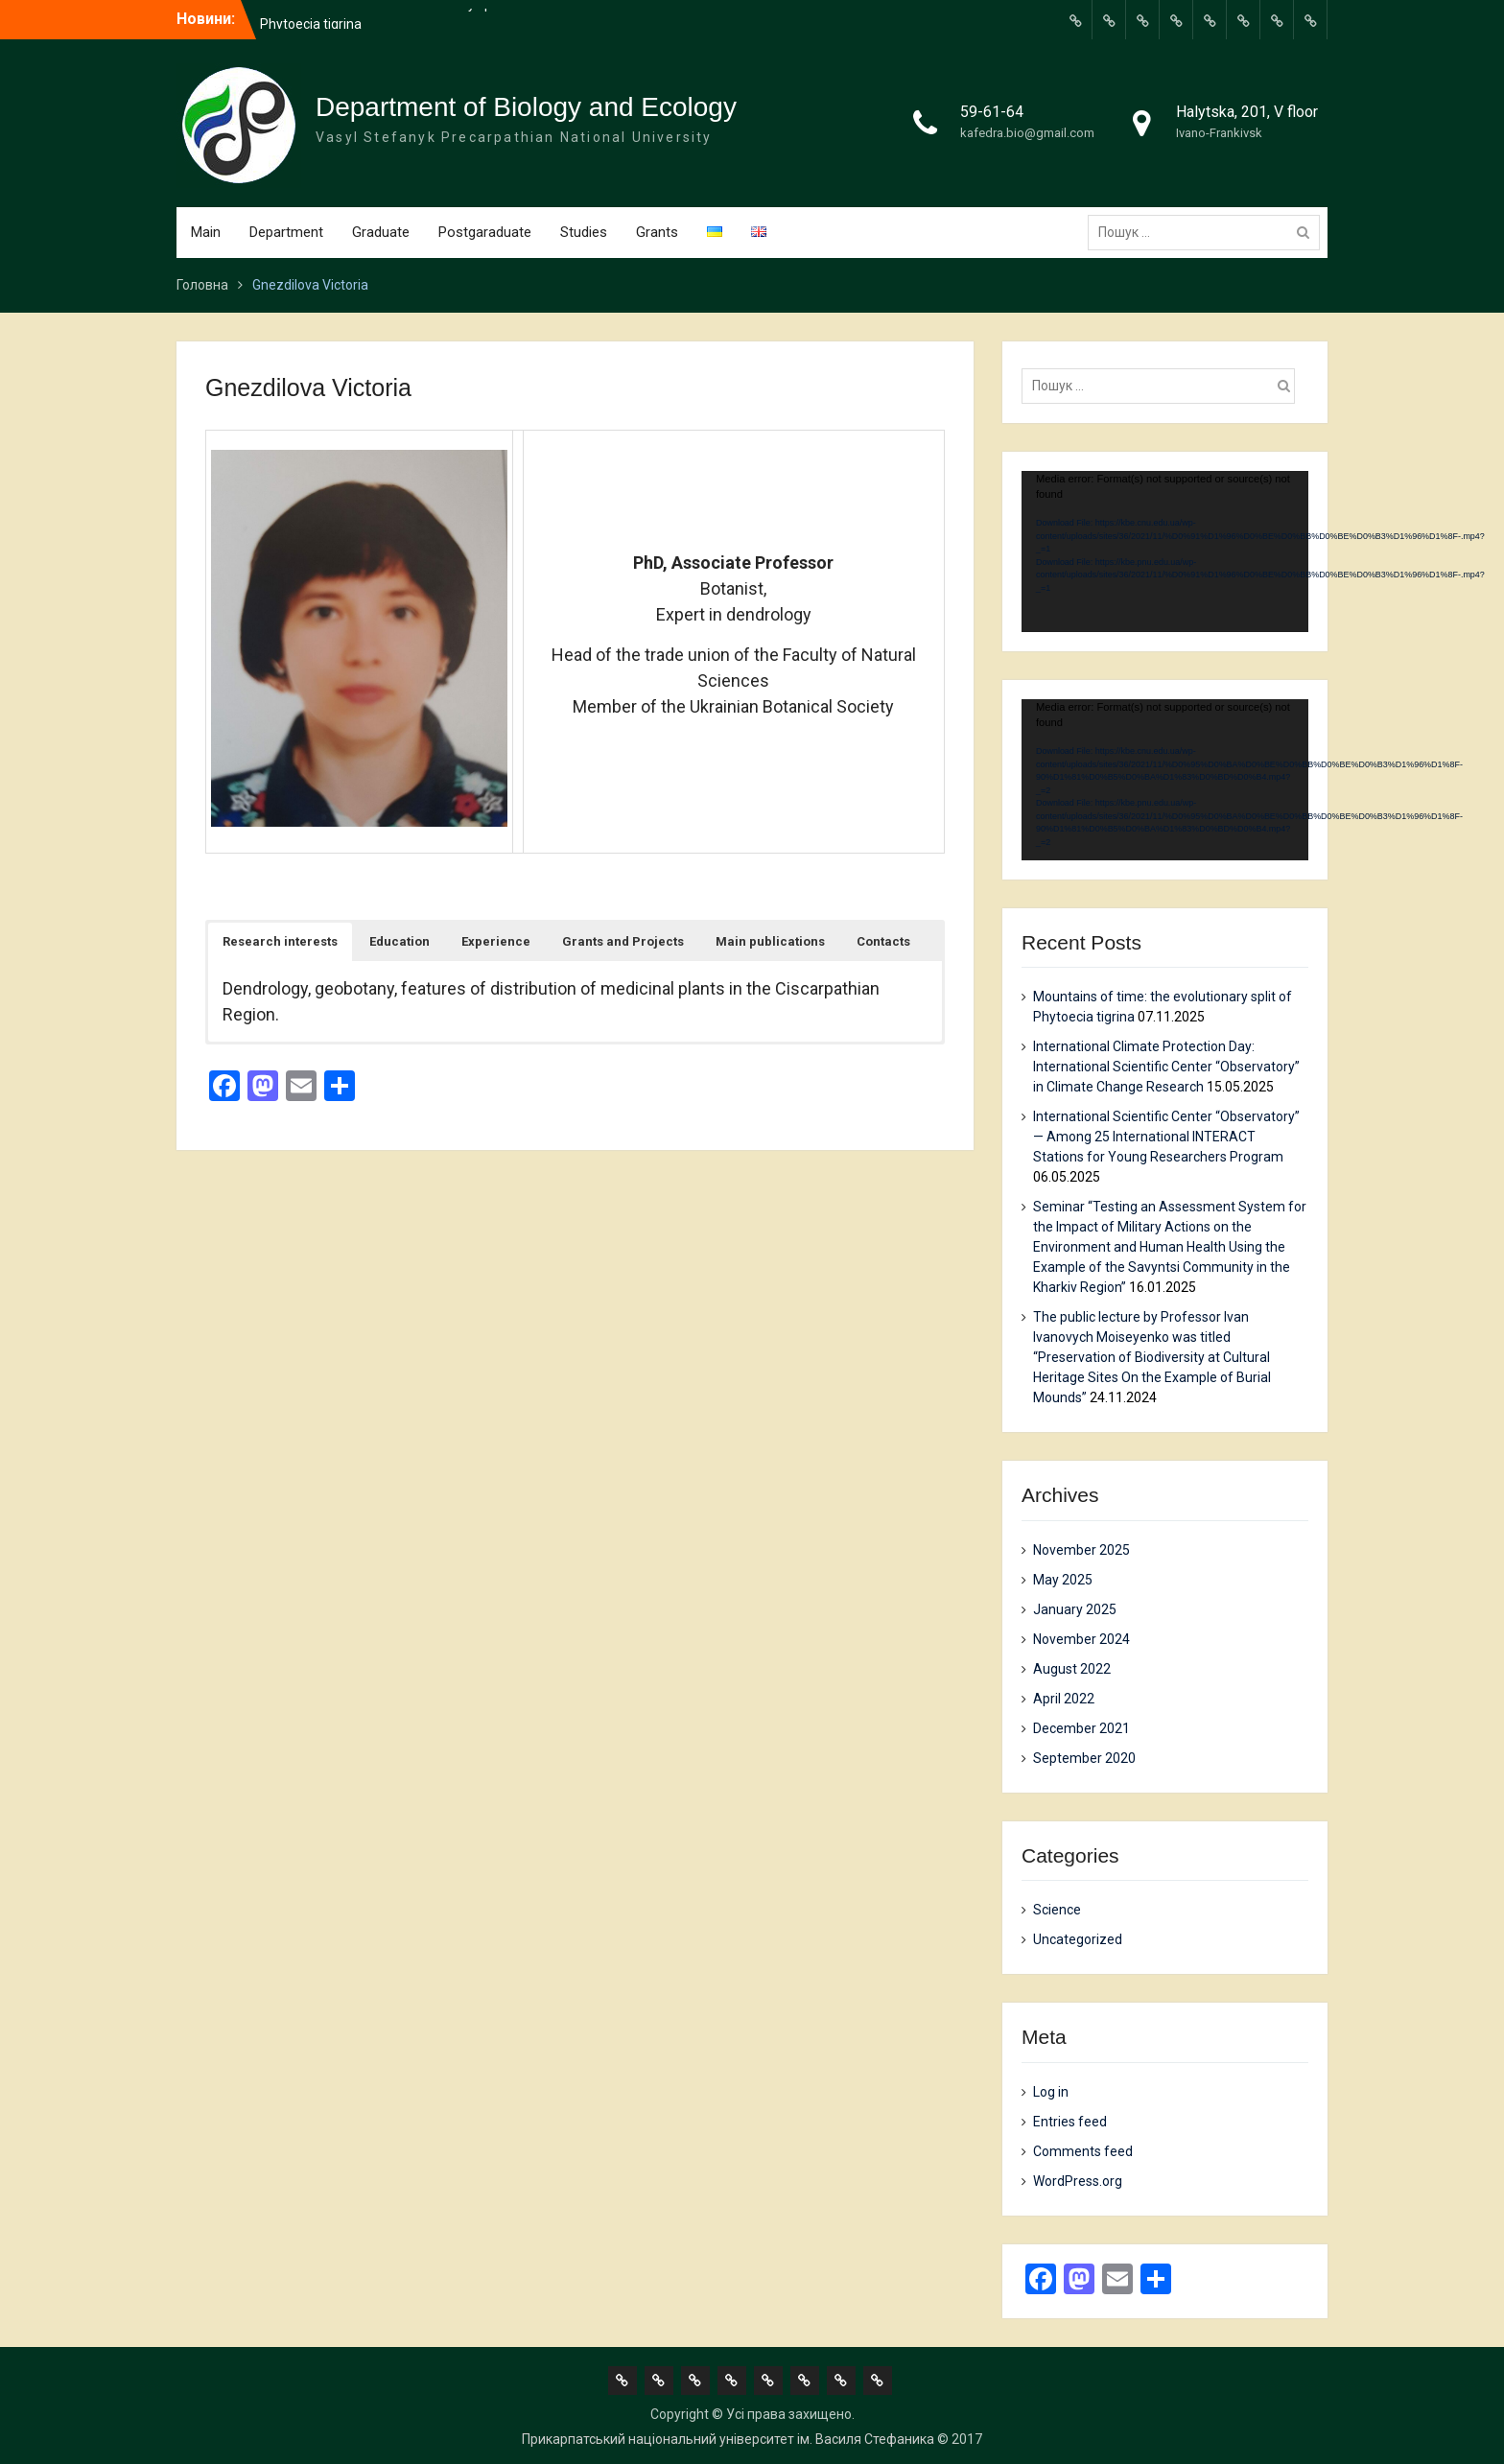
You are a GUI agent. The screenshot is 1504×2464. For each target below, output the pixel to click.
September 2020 (1084, 1758)
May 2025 (1063, 1579)
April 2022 (1063, 1698)
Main (206, 232)
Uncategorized (1077, 1939)
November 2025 (1081, 1550)
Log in (1051, 2092)
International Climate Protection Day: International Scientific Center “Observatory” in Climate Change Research (1166, 1066)
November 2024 (1081, 1639)
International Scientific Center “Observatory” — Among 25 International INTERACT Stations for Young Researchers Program (1166, 1136)
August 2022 (1072, 1669)
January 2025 (1074, 1609)
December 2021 (1081, 1728)
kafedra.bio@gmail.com (1027, 133)
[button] (280, 942)
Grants (657, 232)
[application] (1165, 551)
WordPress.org (1077, 2181)
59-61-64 (991, 112)
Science (1057, 1909)
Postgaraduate (484, 232)
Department (286, 232)
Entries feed (1070, 2121)
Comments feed (1083, 2151)
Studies (583, 232)
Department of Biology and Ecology (526, 107)
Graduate (381, 232)
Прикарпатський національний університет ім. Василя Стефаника (728, 2439)
